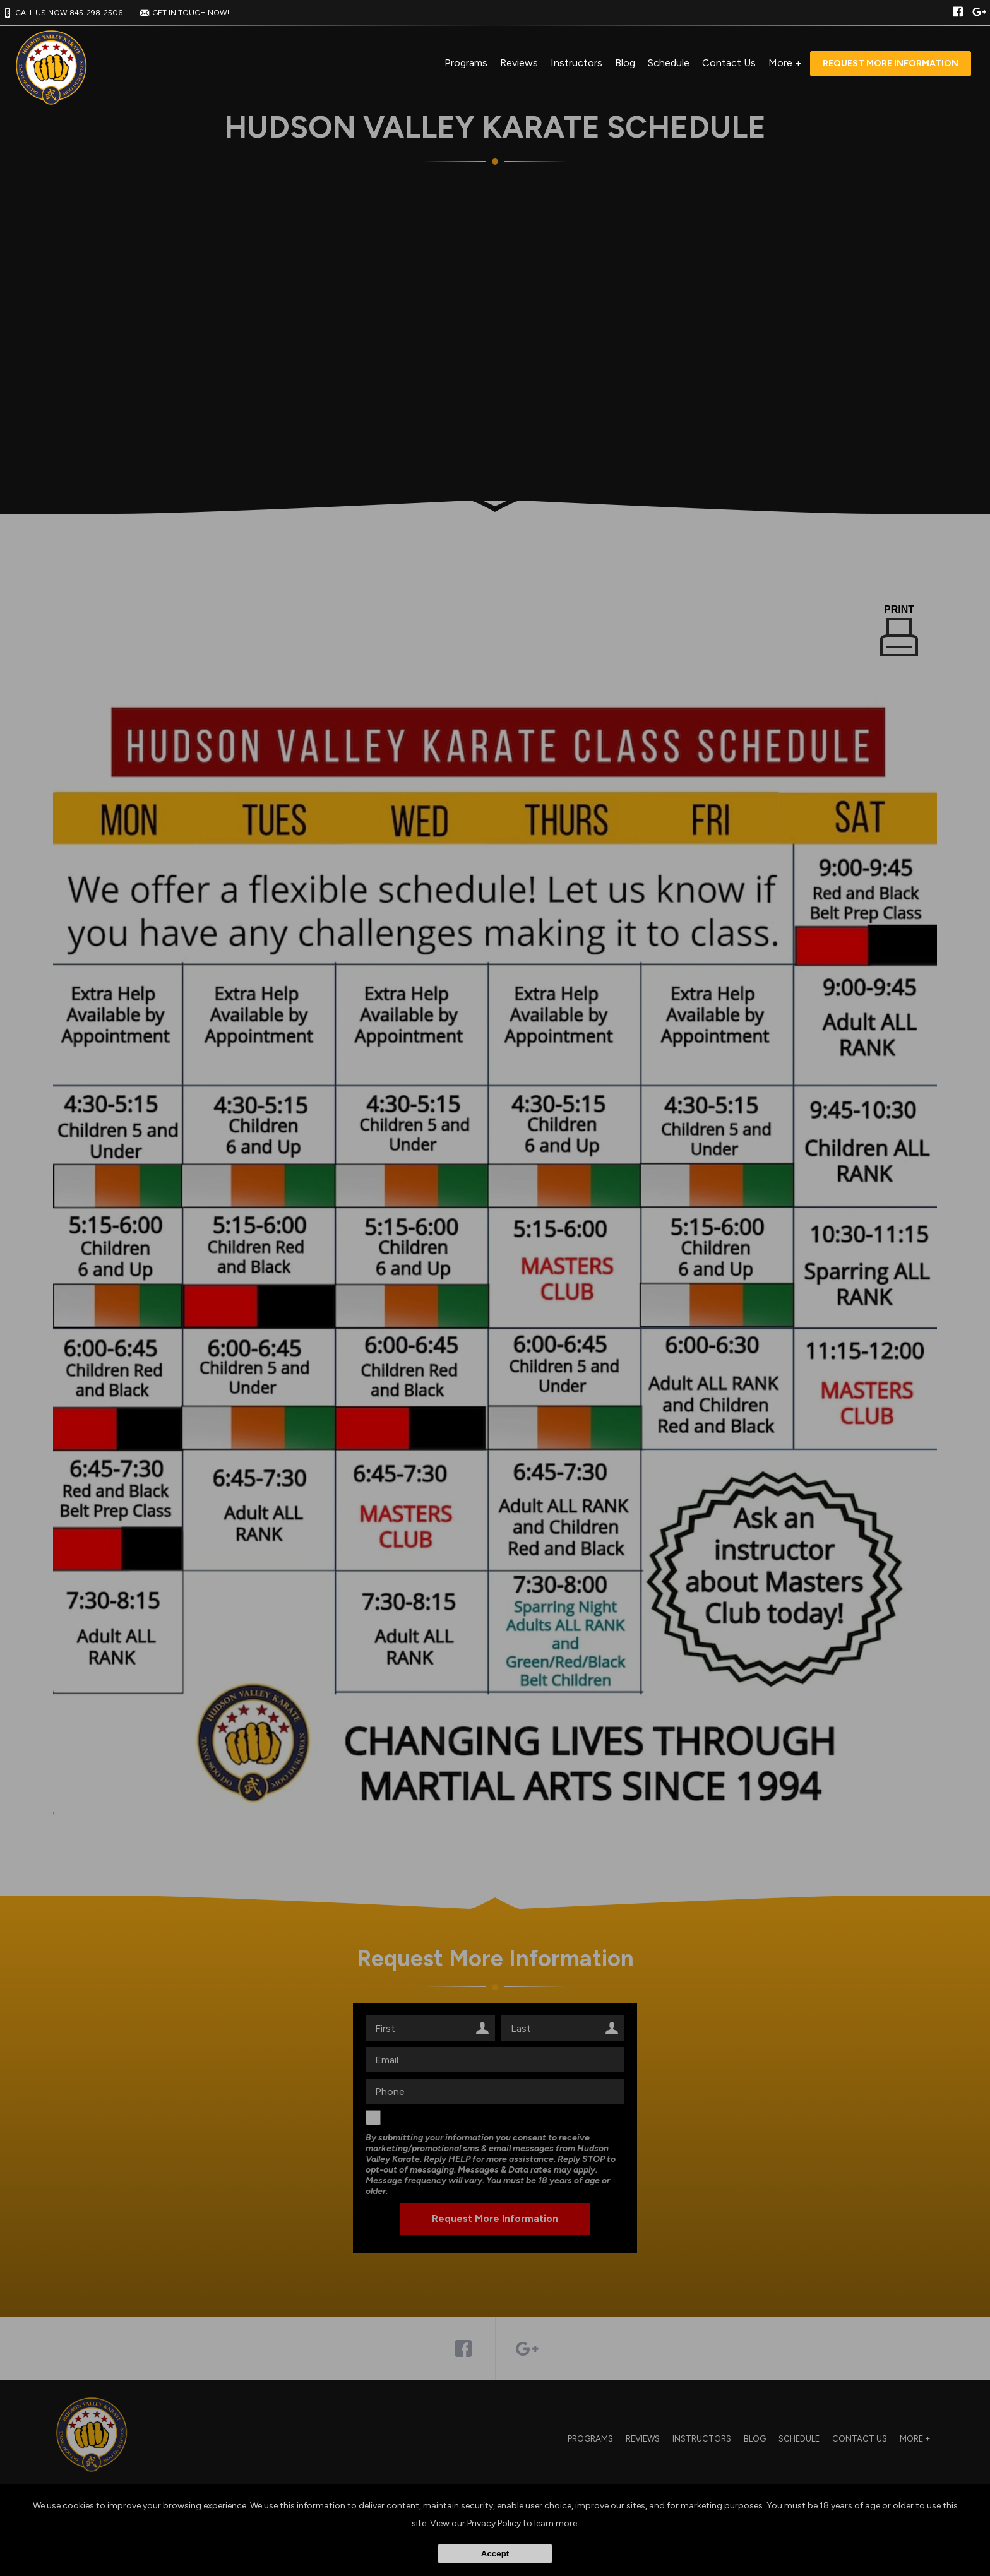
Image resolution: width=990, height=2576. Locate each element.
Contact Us (729, 63)
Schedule (668, 63)
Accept (495, 2553)
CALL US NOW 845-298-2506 (61, 12)
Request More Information (890, 63)
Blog (625, 63)
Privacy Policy (494, 2523)
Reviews (519, 63)
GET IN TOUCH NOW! (183, 12)
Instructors (576, 63)
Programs (465, 63)
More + (784, 63)
